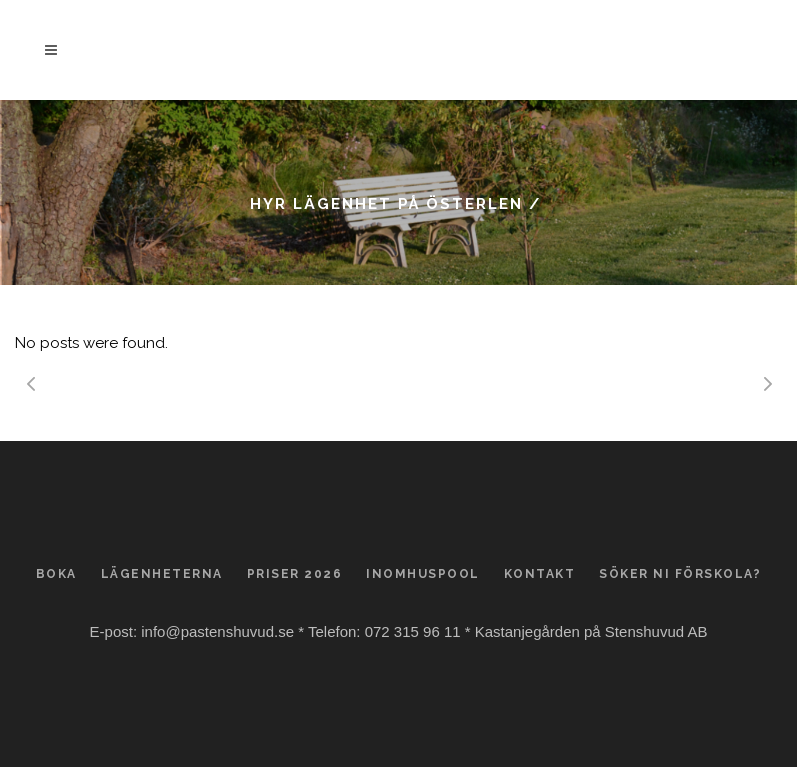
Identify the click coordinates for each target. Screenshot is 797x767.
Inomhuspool (423, 574)
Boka (56, 574)
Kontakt (540, 574)
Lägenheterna (162, 574)
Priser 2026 (295, 574)
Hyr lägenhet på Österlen (386, 204)
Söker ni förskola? (680, 574)
